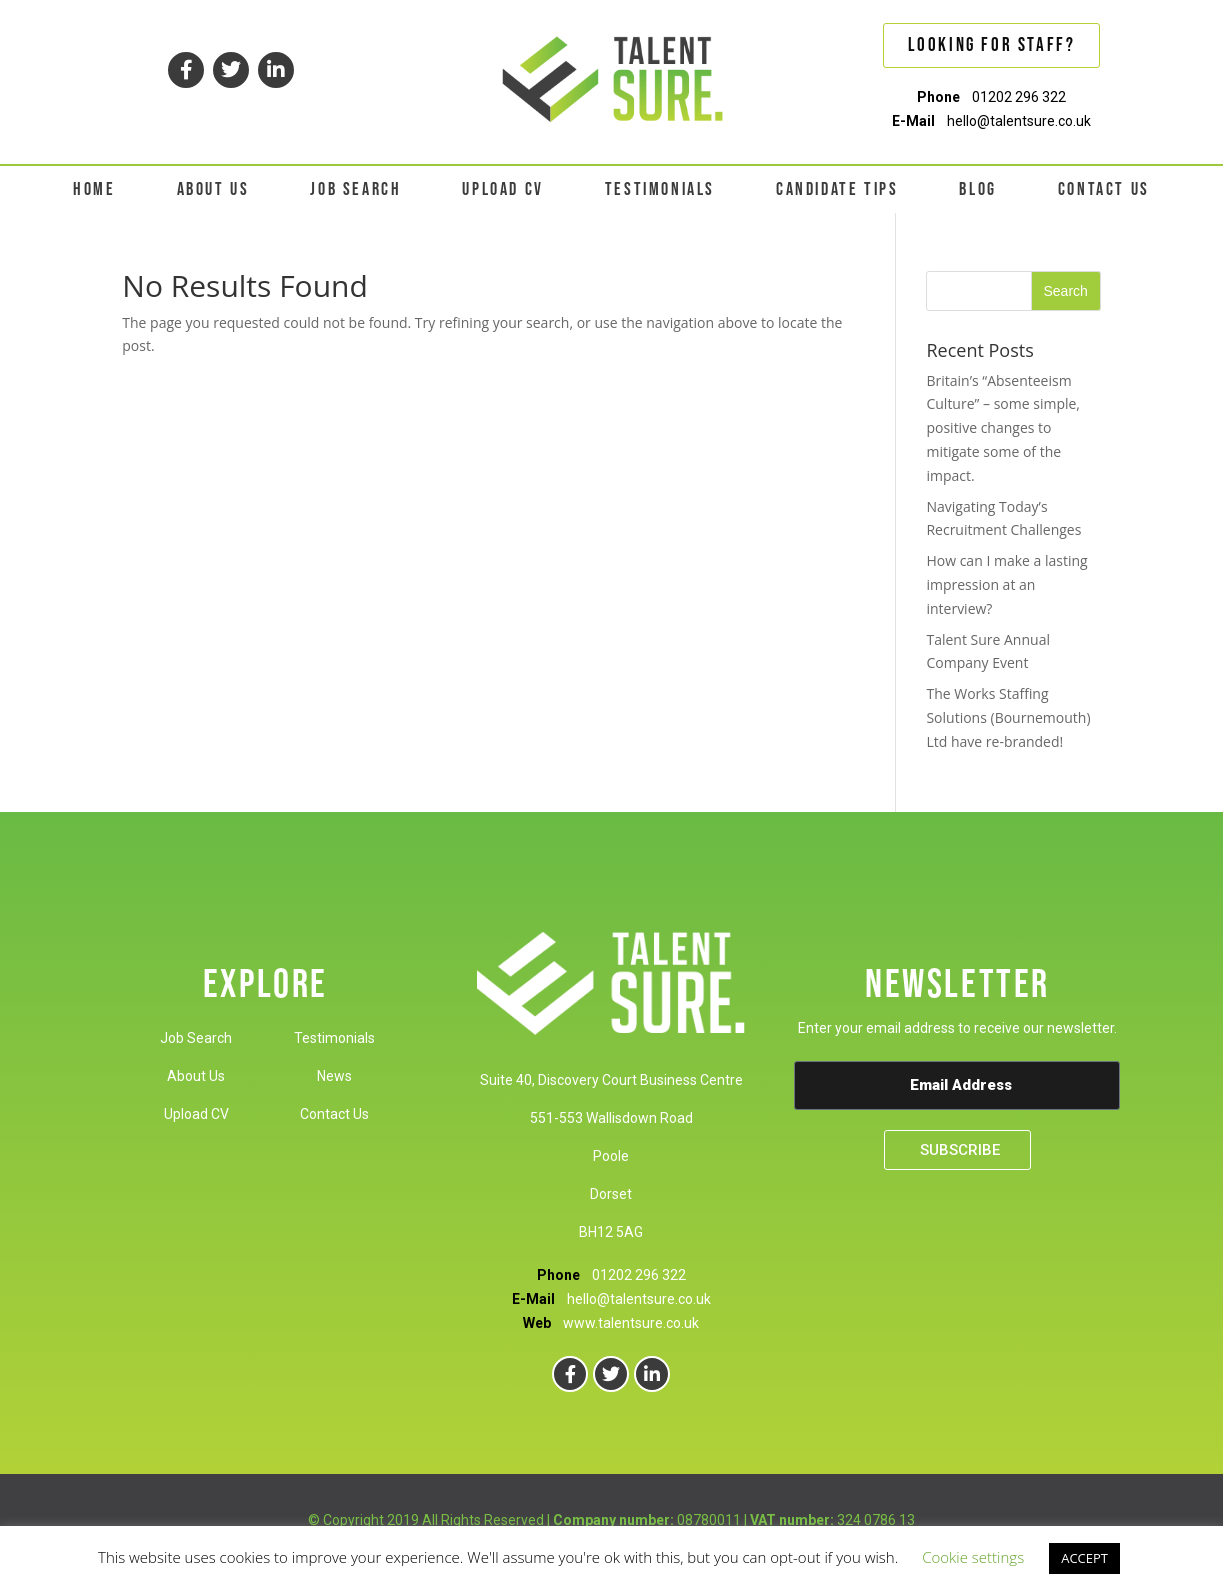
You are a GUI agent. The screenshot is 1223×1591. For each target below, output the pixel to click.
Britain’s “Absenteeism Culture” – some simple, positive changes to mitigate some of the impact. (1003, 428)
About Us (196, 1076)
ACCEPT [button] (1084, 1558)
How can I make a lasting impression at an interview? (1006, 584)
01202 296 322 (1019, 97)
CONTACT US (1104, 189)
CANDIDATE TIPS (837, 189)
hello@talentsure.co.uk (1019, 121)
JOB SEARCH (355, 189)
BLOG (977, 189)
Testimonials (334, 1038)
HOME (94, 189)
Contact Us (334, 1114)
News (334, 1076)
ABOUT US (213, 189)
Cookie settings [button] (973, 1557)
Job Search (196, 1038)
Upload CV (196, 1114)
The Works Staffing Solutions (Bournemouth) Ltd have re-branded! (1008, 717)
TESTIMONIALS (660, 189)
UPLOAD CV (502, 189)
